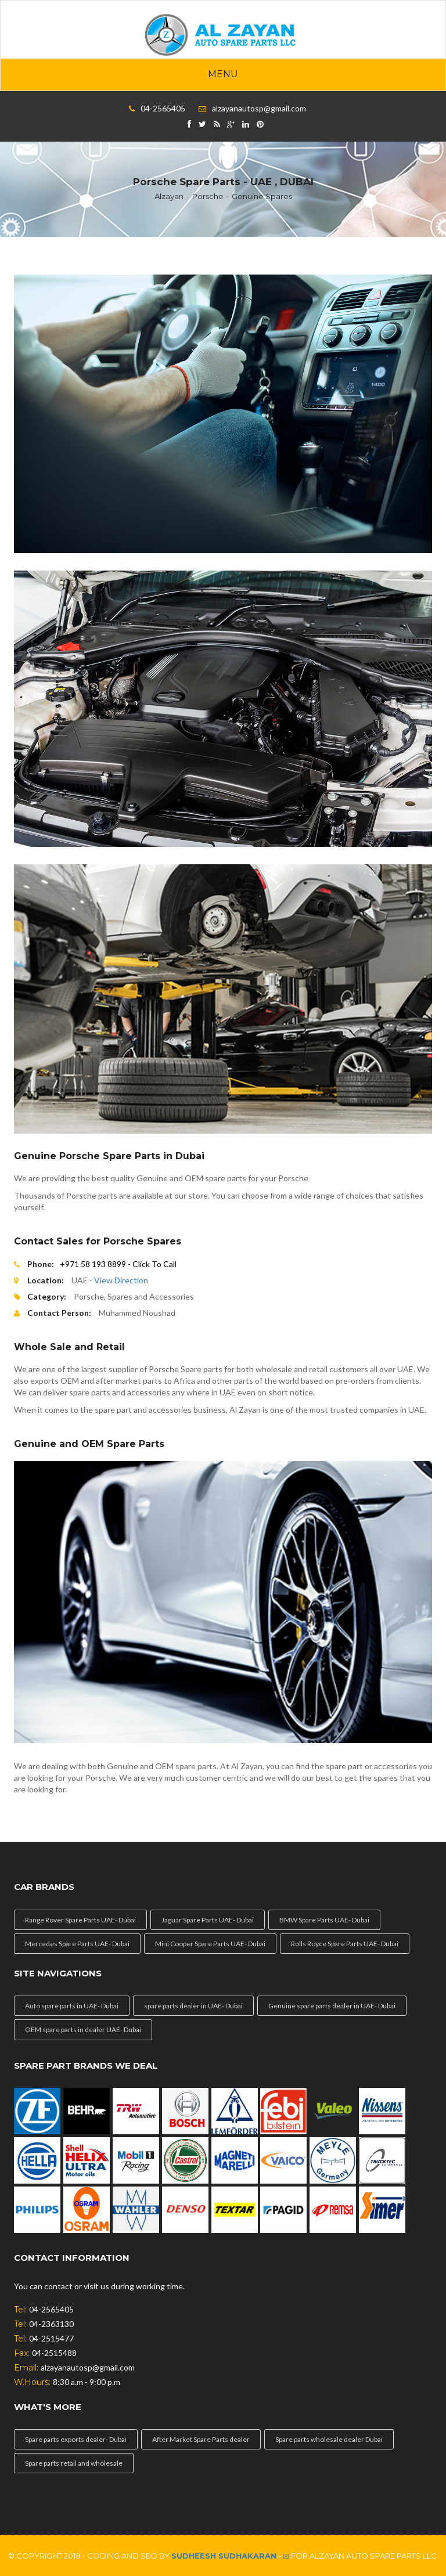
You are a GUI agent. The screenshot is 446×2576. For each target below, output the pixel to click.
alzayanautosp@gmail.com (259, 108)
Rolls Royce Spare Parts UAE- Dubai (344, 1943)
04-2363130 (51, 2324)
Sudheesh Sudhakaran (223, 2555)
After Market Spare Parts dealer (201, 2439)
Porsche (208, 196)
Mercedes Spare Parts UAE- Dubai (77, 1943)
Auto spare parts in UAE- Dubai (71, 2005)
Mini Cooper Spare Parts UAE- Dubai (210, 1943)
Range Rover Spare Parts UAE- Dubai (80, 1919)
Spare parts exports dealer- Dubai (76, 2439)
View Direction (121, 1280)
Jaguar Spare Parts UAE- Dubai (207, 1919)
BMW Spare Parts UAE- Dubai (324, 1919)
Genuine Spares (262, 196)
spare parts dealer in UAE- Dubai (193, 2005)
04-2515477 (51, 2338)
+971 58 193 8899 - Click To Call (118, 1264)
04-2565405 (163, 108)
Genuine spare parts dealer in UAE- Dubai (331, 2005)
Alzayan (169, 196)
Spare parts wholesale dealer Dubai (329, 2439)
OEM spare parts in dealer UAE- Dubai (83, 2029)
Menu (223, 74)
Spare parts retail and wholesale (74, 2463)
